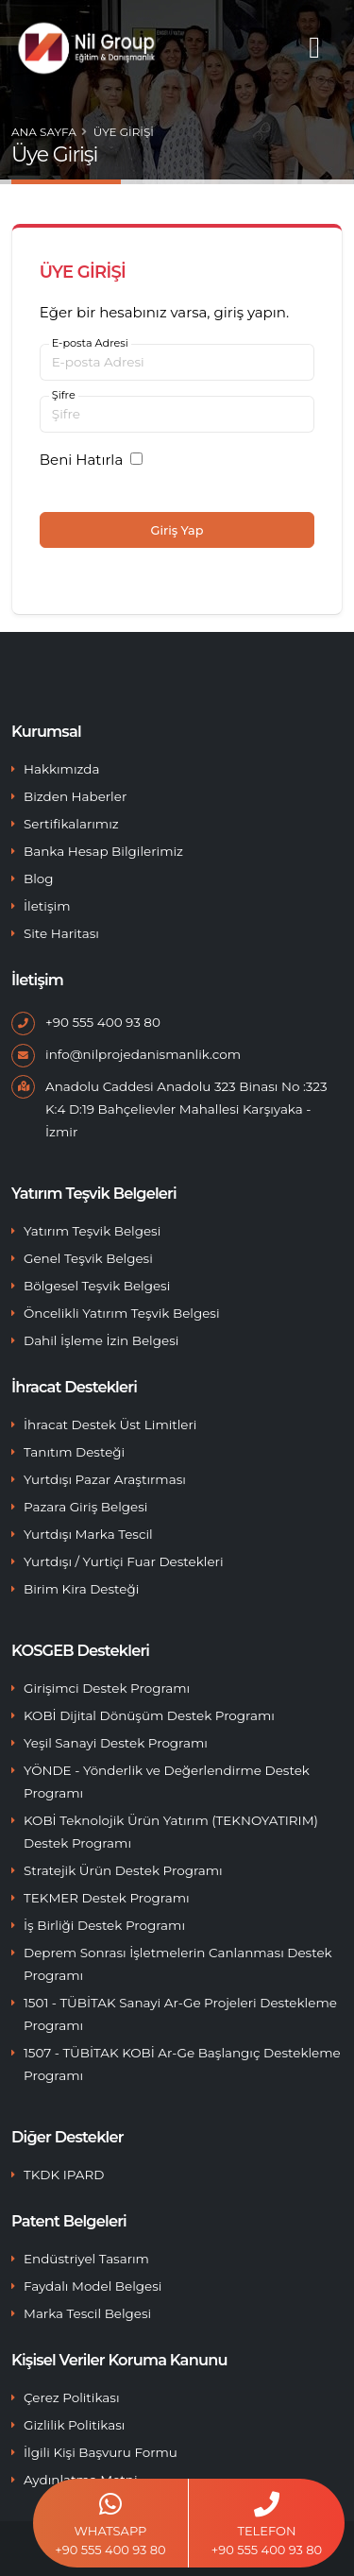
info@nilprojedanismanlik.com (143, 1054)
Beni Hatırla (81, 460)
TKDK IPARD (64, 2174)
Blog (39, 878)
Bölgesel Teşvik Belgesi (97, 1285)
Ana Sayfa (43, 132)
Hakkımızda (61, 768)
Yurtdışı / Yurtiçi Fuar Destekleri (124, 1561)
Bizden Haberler (75, 796)
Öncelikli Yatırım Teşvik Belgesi (122, 1313)
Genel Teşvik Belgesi (88, 1258)
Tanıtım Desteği (74, 1451)
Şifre (64, 395)
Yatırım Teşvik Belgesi (92, 1230)
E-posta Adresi (90, 343)
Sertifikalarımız (71, 823)
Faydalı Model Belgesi (92, 2286)
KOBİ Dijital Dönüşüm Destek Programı (149, 1715)
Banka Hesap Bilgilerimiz (103, 851)
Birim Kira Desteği (81, 1588)
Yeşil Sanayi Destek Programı (116, 1742)
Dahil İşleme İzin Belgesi (101, 1340)
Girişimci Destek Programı (107, 1688)
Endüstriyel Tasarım (86, 2258)
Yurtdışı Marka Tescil (88, 1534)
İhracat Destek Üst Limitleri (110, 1424)
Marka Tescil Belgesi (87, 2313)
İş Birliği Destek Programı (104, 1925)
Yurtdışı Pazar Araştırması (105, 1479)
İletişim (47, 905)
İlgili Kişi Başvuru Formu (100, 2452)
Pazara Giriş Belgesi (85, 1506)
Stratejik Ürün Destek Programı (123, 1870)
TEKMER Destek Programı (107, 1897)
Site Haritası (61, 933)
